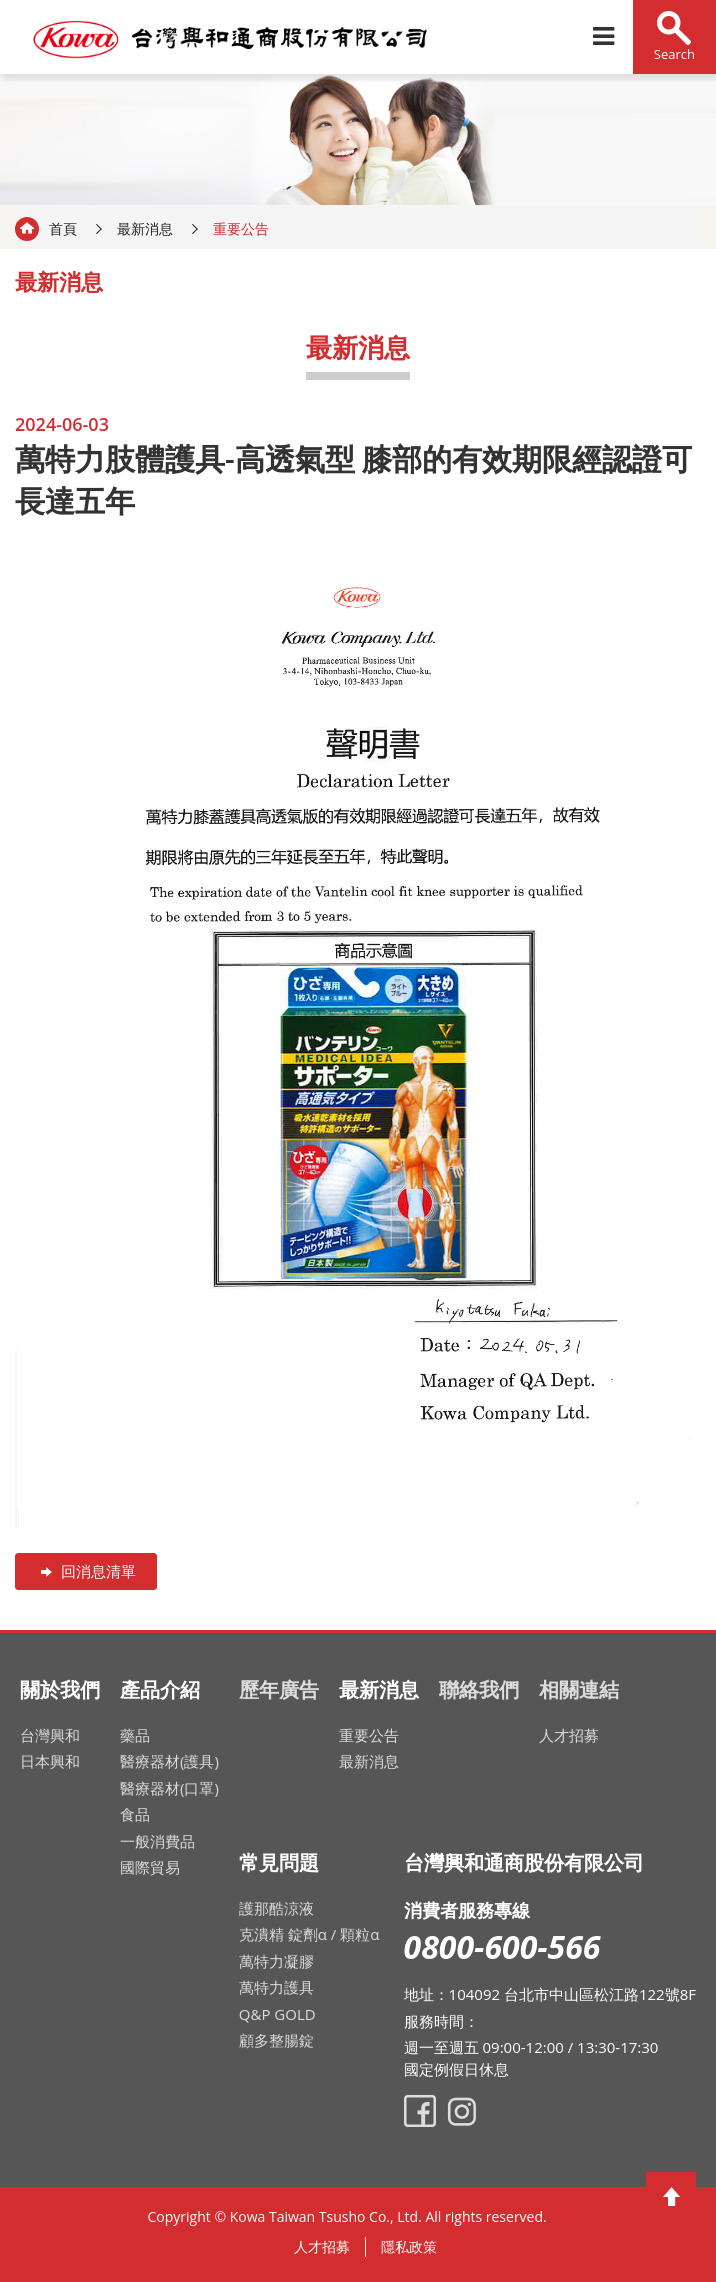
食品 (135, 1814)
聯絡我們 (479, 1689)
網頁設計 (560, 2221)
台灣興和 (50, 1735)
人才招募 (569, 1735)
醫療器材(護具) (169, 1761)
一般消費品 (157, 1841)
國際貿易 (150, 1867)
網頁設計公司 (565, 2221)
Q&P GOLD (277, 2014)
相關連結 (579, 1689)
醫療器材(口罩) (169, 1788)
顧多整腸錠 (276, 2040)
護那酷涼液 (276, 1908)
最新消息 (145, 228)
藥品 (135, 1735)
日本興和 (50, 1761)
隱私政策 (409, 2246)
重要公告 (369, 1735)
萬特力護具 (276, 1987)
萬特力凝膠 (276, 1961)
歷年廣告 (279, 1689)
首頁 (63, 228)
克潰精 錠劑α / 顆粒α (309, 1934)
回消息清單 (86, 1571)
